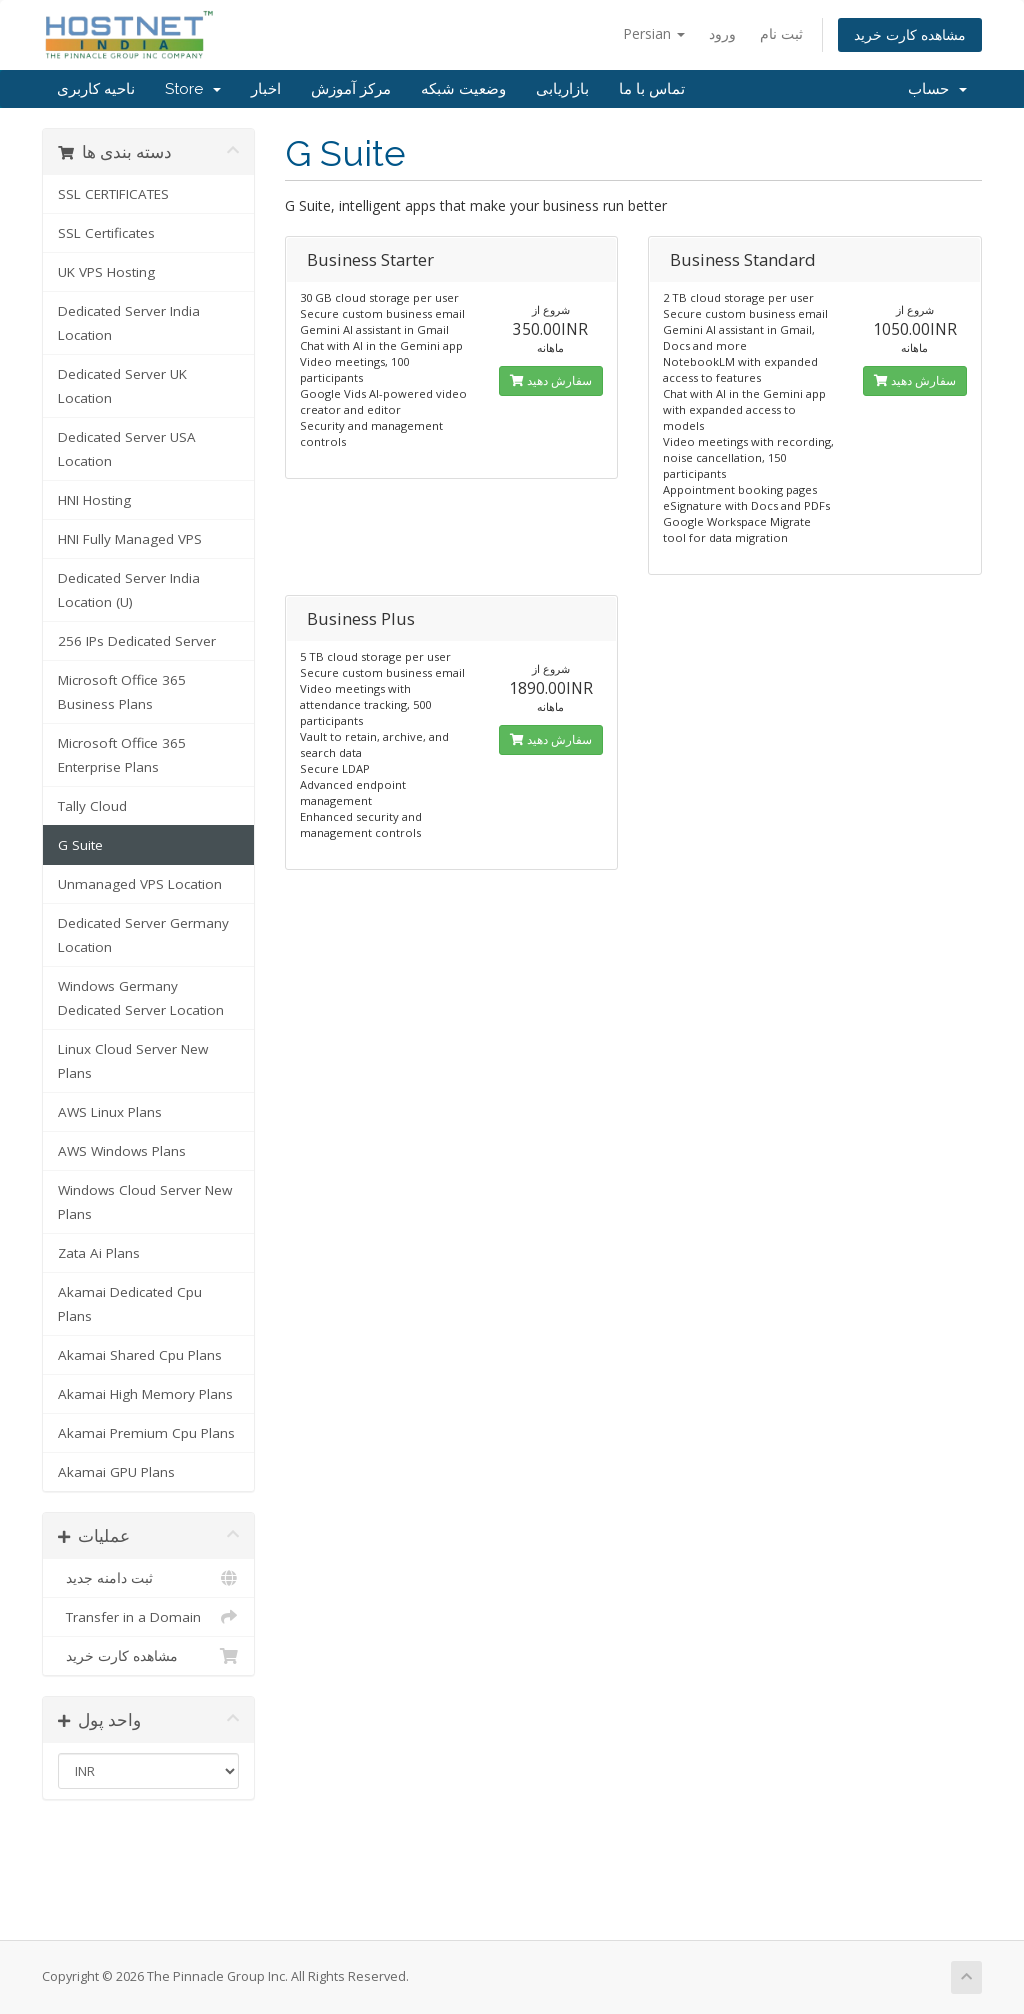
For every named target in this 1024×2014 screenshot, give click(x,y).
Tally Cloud (92, 806)
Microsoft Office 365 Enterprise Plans (122, 755)
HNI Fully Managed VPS (130, 539)
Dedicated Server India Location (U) (129, 590)
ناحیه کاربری (96, 89)
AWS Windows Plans (122, 1151)
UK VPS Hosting (106, 272)
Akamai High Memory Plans (145, 1394)
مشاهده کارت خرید (910, 34)
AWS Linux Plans (110, 1112)
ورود (722, 33)
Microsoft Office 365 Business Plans (122, 692)
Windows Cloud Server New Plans (145, 1202)
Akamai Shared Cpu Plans (140, 1355)
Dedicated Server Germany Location (143, 935)
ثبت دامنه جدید (148, 1578)
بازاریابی (562, 89)
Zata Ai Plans (99, 1253)
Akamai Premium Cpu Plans (146, 1433)
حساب (937, 89)
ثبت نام (781, 33)
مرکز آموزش (351, 89)
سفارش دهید (551, 380)
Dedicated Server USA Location (127, 449)
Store (193, 89)
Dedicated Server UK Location (122, 386)
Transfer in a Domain (148, 1617)
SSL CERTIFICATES (113, 194)
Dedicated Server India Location (129, 323)
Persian (654, 33)
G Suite (80, 845)
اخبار (266, 89)
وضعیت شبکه (463, 89)
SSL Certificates (106, 233)
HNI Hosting (94, 500)
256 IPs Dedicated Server (137, 641)
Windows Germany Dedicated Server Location (141, 998)
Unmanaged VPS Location (140, 884)
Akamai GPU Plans (116, 1472)
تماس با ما (652, 89)
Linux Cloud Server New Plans (133, 1061)
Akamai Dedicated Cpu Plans (130, 1304)
